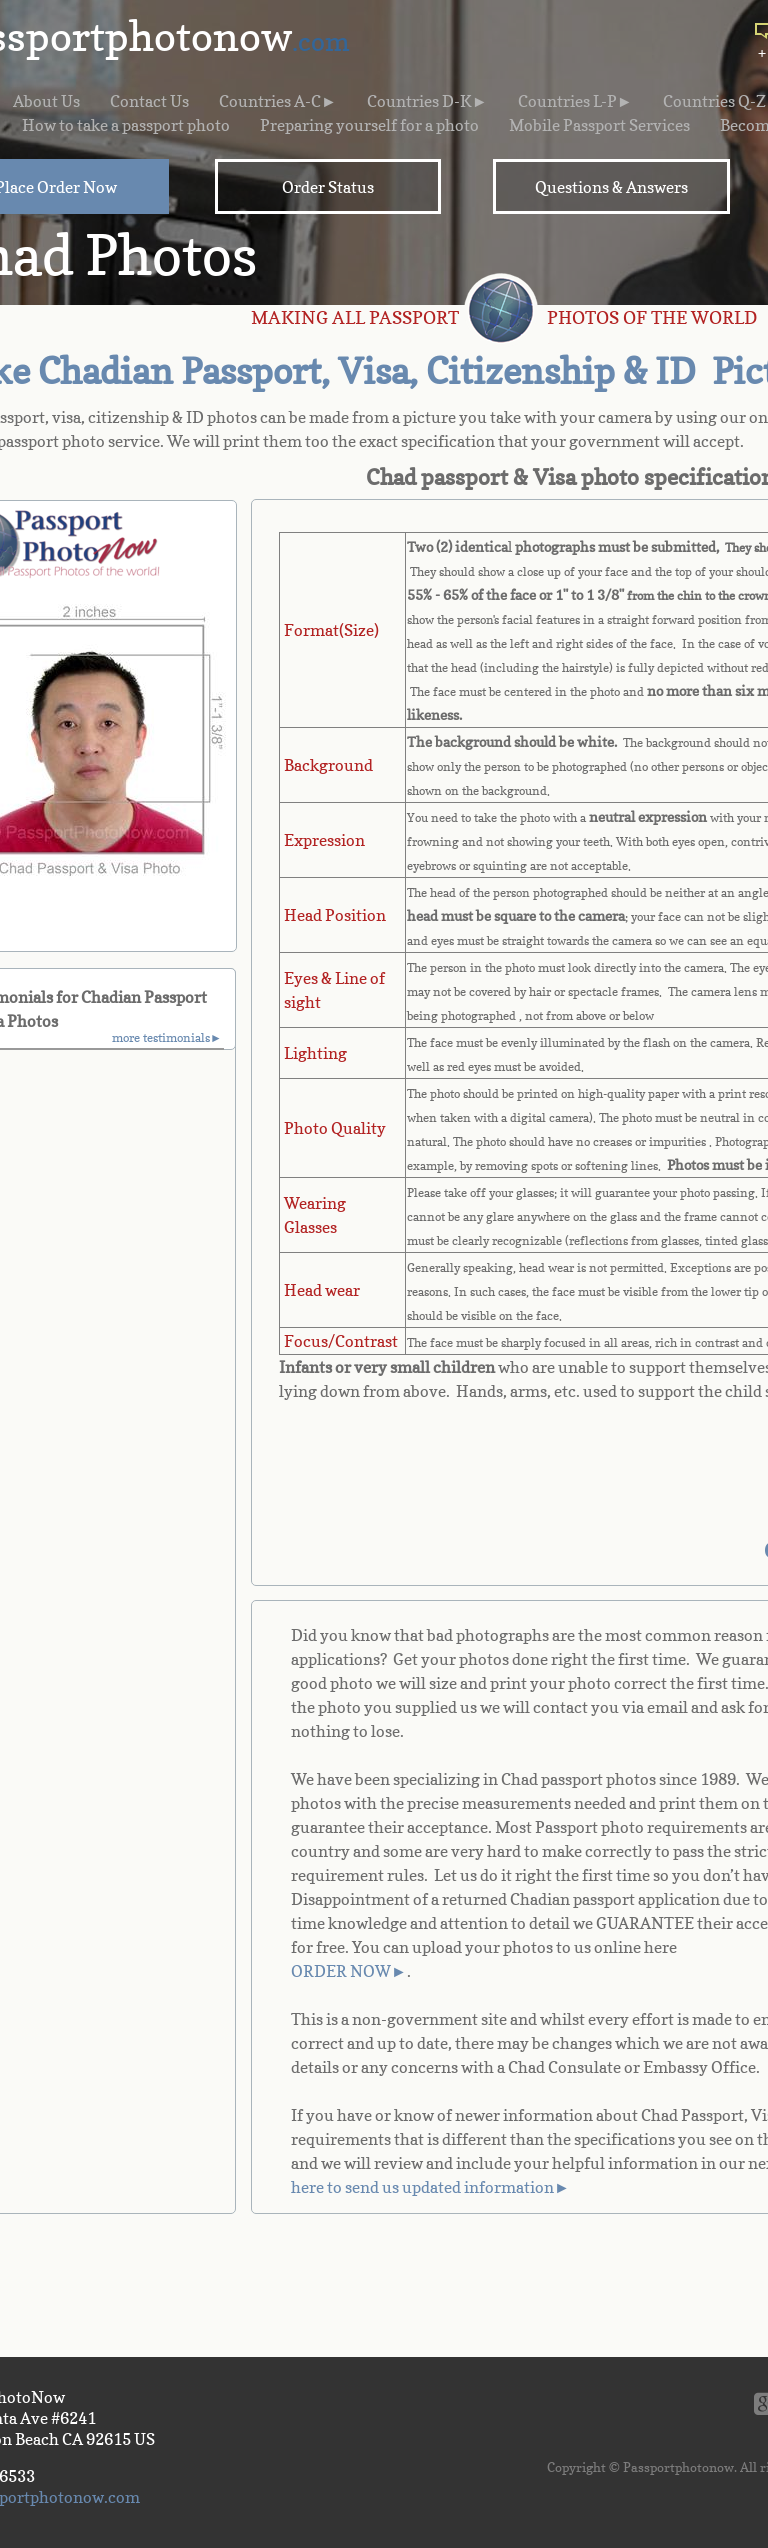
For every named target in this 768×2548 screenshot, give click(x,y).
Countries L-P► (575, 101)
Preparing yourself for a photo (369, 125)
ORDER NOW (341, 1971)
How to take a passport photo (126, 125)
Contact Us (149, 101)
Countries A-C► (278, 101)
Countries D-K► (427, 101)
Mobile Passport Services (599, 125)
